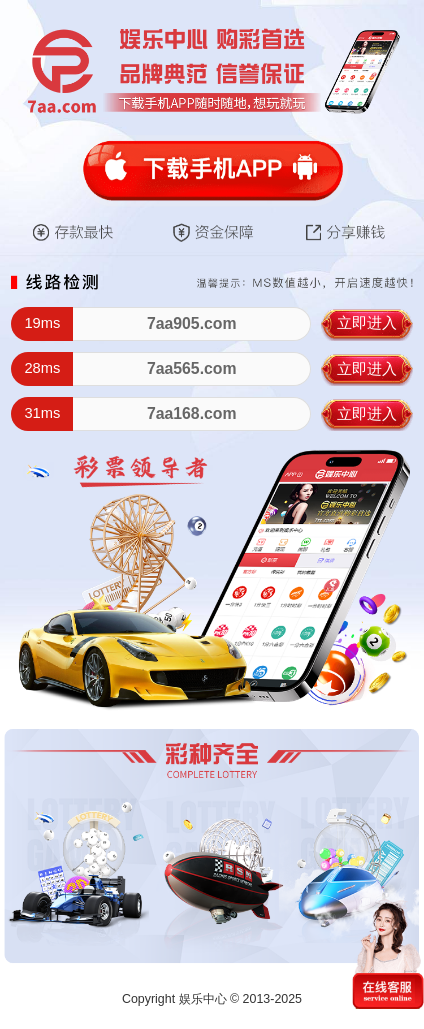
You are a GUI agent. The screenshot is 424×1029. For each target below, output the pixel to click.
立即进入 (367, 323)
